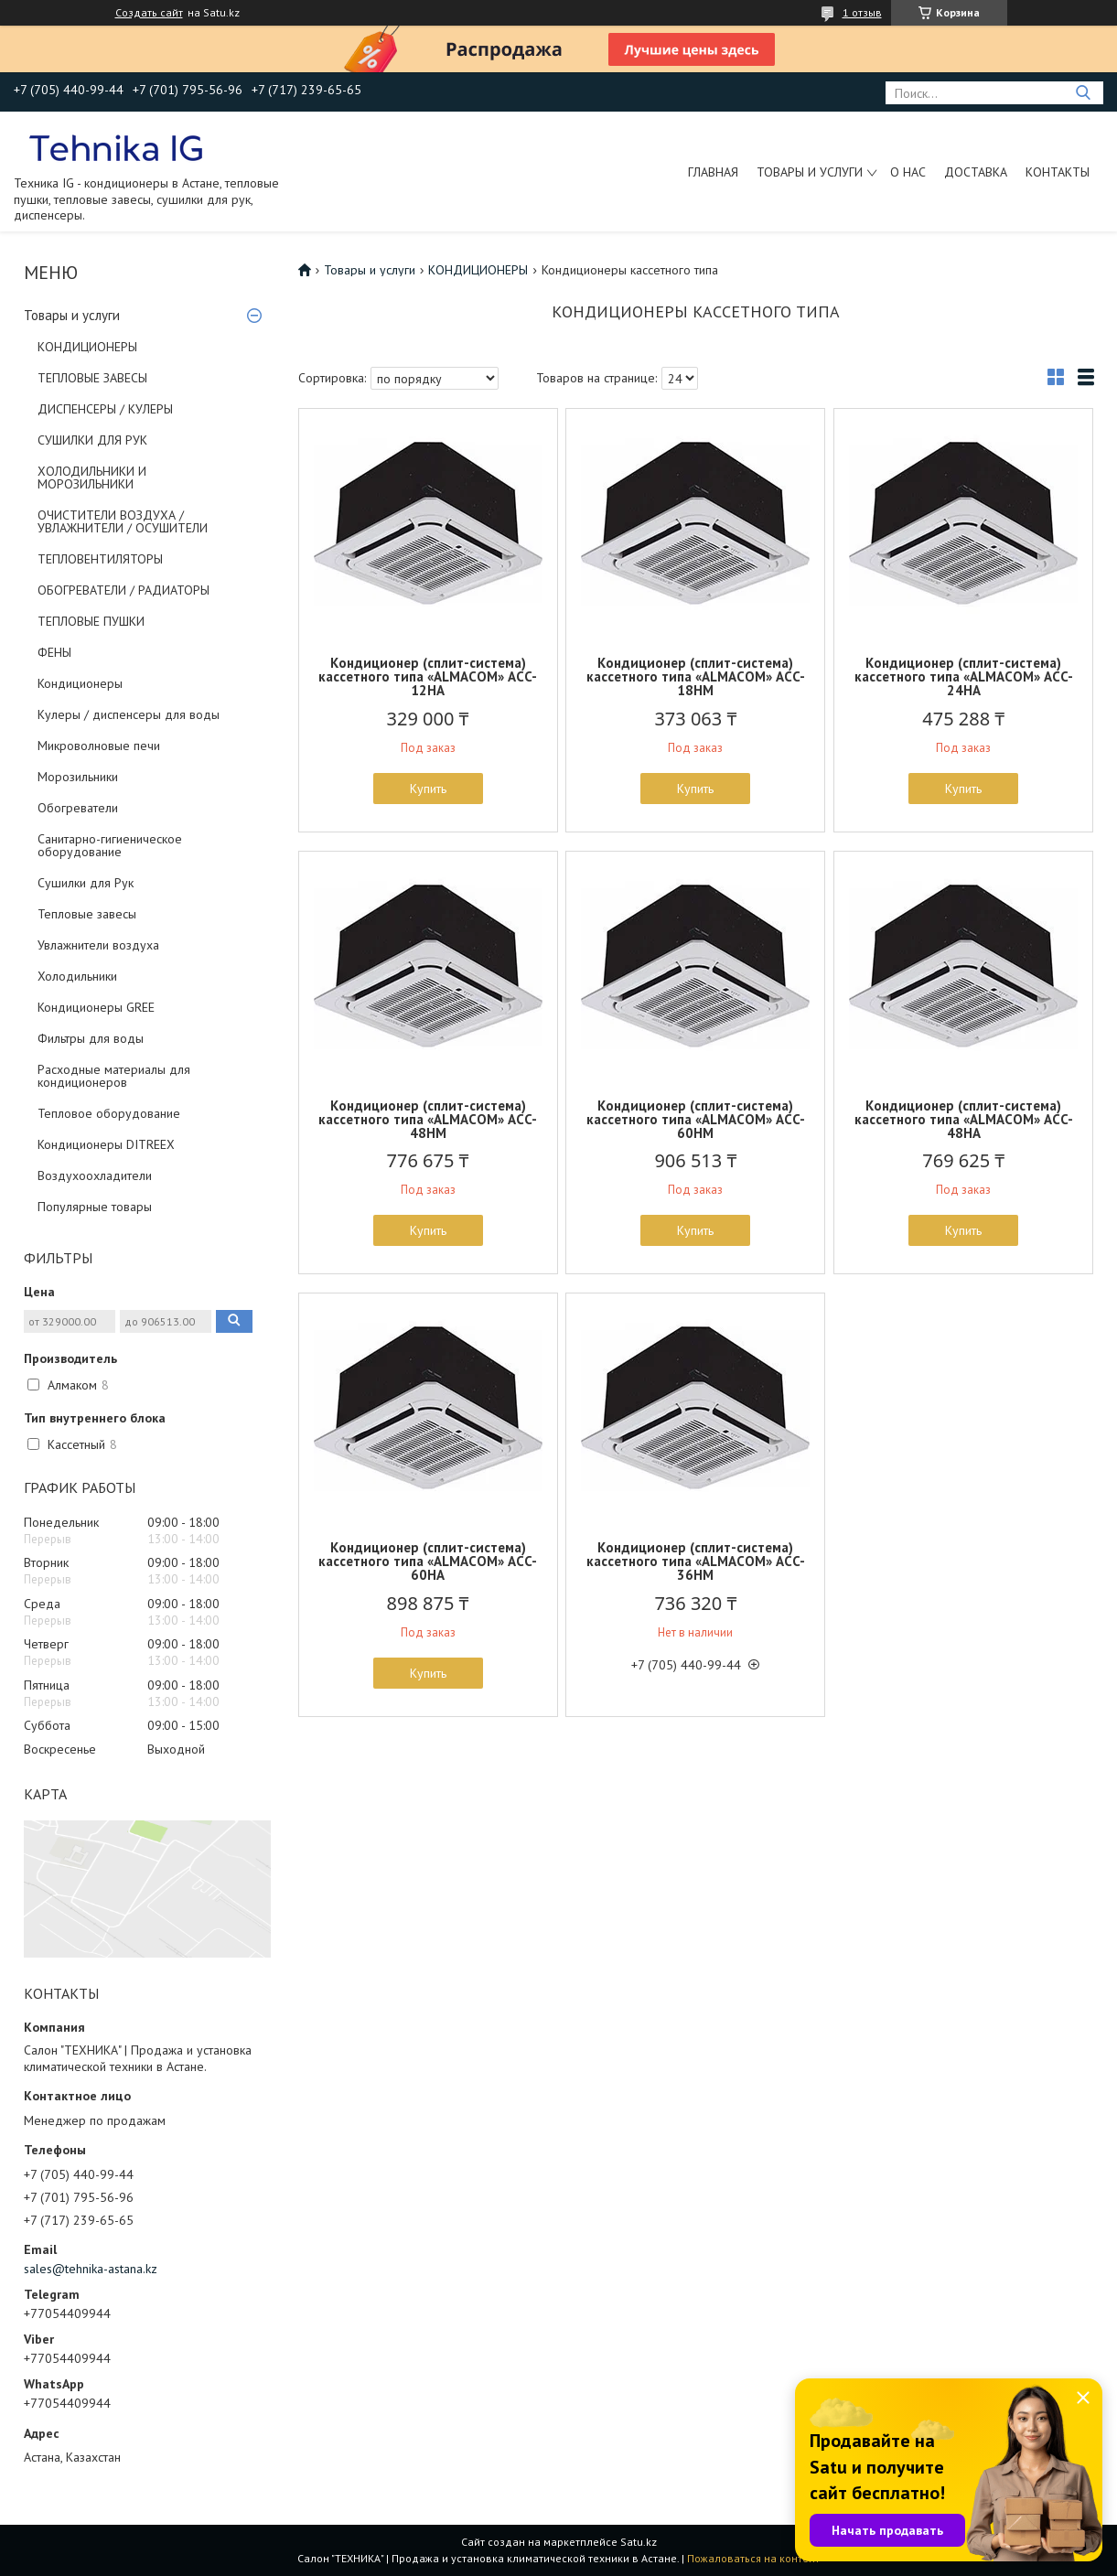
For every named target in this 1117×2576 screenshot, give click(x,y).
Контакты (1058, 172)
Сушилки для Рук (86, 883)
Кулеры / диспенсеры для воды (129, 714)
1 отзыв (862, 12)
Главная (713, 172)
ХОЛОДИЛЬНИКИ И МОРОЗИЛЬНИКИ (92, 477)
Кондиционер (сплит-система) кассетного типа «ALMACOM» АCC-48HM (427, 1119)
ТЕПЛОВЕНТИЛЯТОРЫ (100, 559)
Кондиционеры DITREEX (106, 1144)
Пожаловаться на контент (753, 2558)
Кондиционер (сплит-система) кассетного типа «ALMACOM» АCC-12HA (427, 676)
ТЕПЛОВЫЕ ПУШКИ (91, 621)
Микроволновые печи (99, 745)
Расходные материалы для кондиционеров (114, 1075)
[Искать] (1082, 92)
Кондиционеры (80, 683)
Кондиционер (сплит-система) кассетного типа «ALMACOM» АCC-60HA (427, 1561)
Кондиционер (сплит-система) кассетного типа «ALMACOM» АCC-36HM (695, 1561)
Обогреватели (78, 808)
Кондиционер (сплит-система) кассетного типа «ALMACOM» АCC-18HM (695, 676)
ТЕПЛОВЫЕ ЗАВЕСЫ (92, 378)
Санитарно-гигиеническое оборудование (110, 845)
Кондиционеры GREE (96, 1007)
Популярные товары (95, 1206)
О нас (908, 172)
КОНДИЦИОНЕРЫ (87, 346)
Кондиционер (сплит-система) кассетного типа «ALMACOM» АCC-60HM (695, 1119)
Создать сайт (149, 12)
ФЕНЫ (54, 652)
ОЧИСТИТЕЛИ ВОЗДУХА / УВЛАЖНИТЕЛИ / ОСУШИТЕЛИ (123, 521)
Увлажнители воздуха (98, 945)
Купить (428, 788)
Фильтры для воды (91, 1038)
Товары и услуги (810, 172)
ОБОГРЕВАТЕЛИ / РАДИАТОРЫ (123, 590)
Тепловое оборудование (109, 1113)
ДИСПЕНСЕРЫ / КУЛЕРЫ (105, 409)
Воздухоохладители (95, 1175)
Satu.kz (638, 2542)
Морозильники (78, 776)
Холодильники (77, 976)
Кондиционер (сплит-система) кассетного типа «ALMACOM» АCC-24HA (963, 676)
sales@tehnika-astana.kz (90, 2268)
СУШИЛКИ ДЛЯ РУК (92, 440)
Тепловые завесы (87, 914)
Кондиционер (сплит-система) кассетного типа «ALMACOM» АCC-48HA (963, 1119)
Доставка (975, 172)
